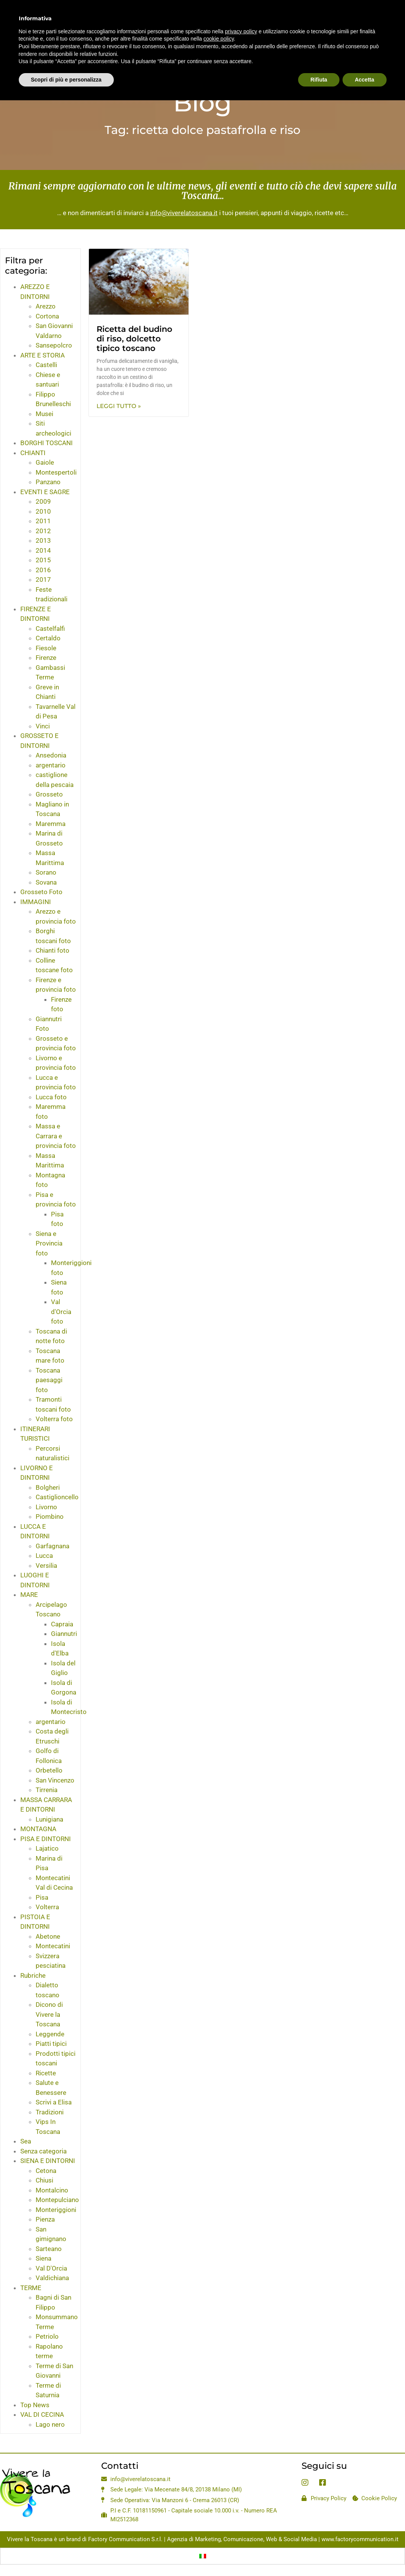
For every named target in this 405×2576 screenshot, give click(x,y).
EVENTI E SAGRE (45, 492)
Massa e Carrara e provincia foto (56, 1135)
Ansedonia (51, 755)
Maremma (51, 824)
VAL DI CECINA (42, 2414)
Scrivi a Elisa (54, 2102)
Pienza (45, 2219)
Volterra (47, 1907)
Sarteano (49, 2249)
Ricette (46, 2073)
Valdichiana (52, 2278)
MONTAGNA (38, 1829)
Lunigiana (49, 1819)
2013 (43, 540)
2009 (43, 501)
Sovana (46, 882)
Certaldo (48, 638)
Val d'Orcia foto (61, 1311)
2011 (43, 521)
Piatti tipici (51, 2043)
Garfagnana (52, 1546)
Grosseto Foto (41, 892)
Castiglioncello (57, 1497)
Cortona (47, 316)
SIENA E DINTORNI (47, 2161)
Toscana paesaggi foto (49, 1380)
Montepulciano (57, 2200)
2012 (43, 531)
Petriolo (47, 2336)
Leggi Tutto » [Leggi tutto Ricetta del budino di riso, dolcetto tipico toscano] (119, 406)
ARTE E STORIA (42, 355)
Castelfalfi (50, 628)
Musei (44, 414)
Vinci (43, 726)
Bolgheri (48, 1487)
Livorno (46, 1507)
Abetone (48, 1936)
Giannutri (64, 1633)
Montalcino (52, 2190)
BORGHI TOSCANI (46, 443)
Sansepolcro (54, 345)
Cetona (46, 2170)
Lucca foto (51, 1097)
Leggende (50, 2034)
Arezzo (46, 306)
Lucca (44, 1555)
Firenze (46, 657)
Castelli (46, 365)
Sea (25, 2141)
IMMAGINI (35, 902)
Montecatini (53, 1946)
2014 (43, 550)
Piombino (50, 1516)
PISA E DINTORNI (45, 1839)
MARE (29, 1594)
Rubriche (33, 1975)
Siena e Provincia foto (49, 1243)
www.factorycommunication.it (359, 2539)
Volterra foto (54, 1419)
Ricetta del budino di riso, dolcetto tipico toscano (134, 338)
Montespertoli (56, 472)
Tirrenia (46, 1790)
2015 (43, 560)
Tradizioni (50, 2112)
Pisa (42, 1897)
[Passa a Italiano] (202, 2556)
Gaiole (45, 462)
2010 (43, 511)
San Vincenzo (55, 1780)
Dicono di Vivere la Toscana (49, 2014)
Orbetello (49, 1770)
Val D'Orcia (51, 2268)
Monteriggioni (56, 2210)
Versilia (46, 1565)
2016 (43, 570)
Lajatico (47, 1848)
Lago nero (50, 2424)
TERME (30, 2288)
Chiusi (44, 2180)
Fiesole (46, 648)
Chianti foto (52, 950)
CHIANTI (33, 453)
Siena (43, 2258)
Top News (34, 2405)
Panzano (48, 482)
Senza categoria (43, 2151)
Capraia (62, 1624)
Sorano (46, 872)
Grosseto (49, 794)
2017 (43, 579)
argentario (51, 765)
